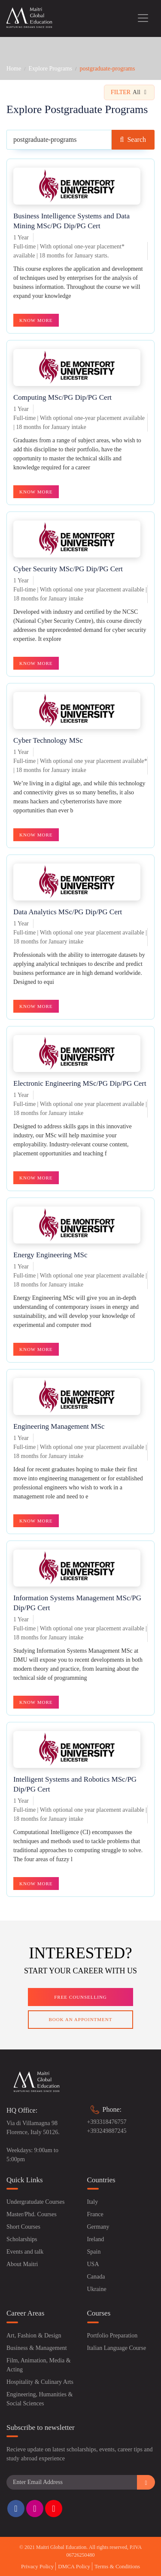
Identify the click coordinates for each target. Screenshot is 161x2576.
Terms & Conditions (117, 2566)
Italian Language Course (116, 2348)
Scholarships (21, 2239)
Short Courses (23, 2227)
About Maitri (22, 2264)
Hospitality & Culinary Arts (39, 2382)
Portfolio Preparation (112, 2335)
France (95, 2214)
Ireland (95, 2239)
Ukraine (96, 2289)
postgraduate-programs (107, 68)
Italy (92, 2202)
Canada (96, 2276)
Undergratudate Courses (35, 2202)
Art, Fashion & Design (33, 2335)
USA (93, 2264)
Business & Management (36, 2348)
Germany (98, 2227)
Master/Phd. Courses (31, 2214)
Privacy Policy (37, 2566)
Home (13, 68)
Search (133, 139)
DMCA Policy (74, 2566)
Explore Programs (50, 68)
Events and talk (24, 2251)
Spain (94, 2251)
